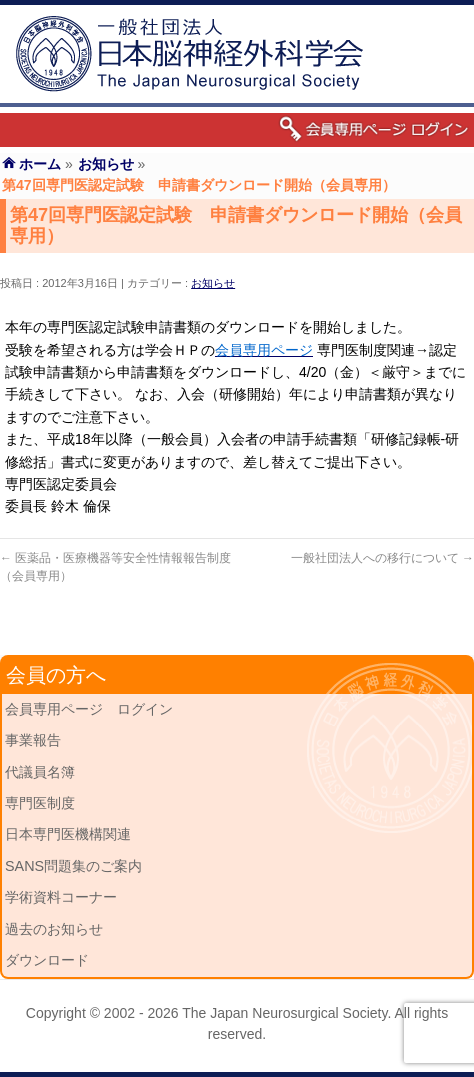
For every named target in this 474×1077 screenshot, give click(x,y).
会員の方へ (56, 675)
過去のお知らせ (54, 929)
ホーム (40, 164)
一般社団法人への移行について (382, 558)
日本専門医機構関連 (68, 834)
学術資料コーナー (61, 897)
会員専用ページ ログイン (89, 709)
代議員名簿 (40, 772)
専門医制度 (40, 803)
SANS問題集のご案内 (73, 866)
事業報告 (33, 740)
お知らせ (213, 283)
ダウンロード (47, 960)
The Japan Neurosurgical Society (284, 1013)
